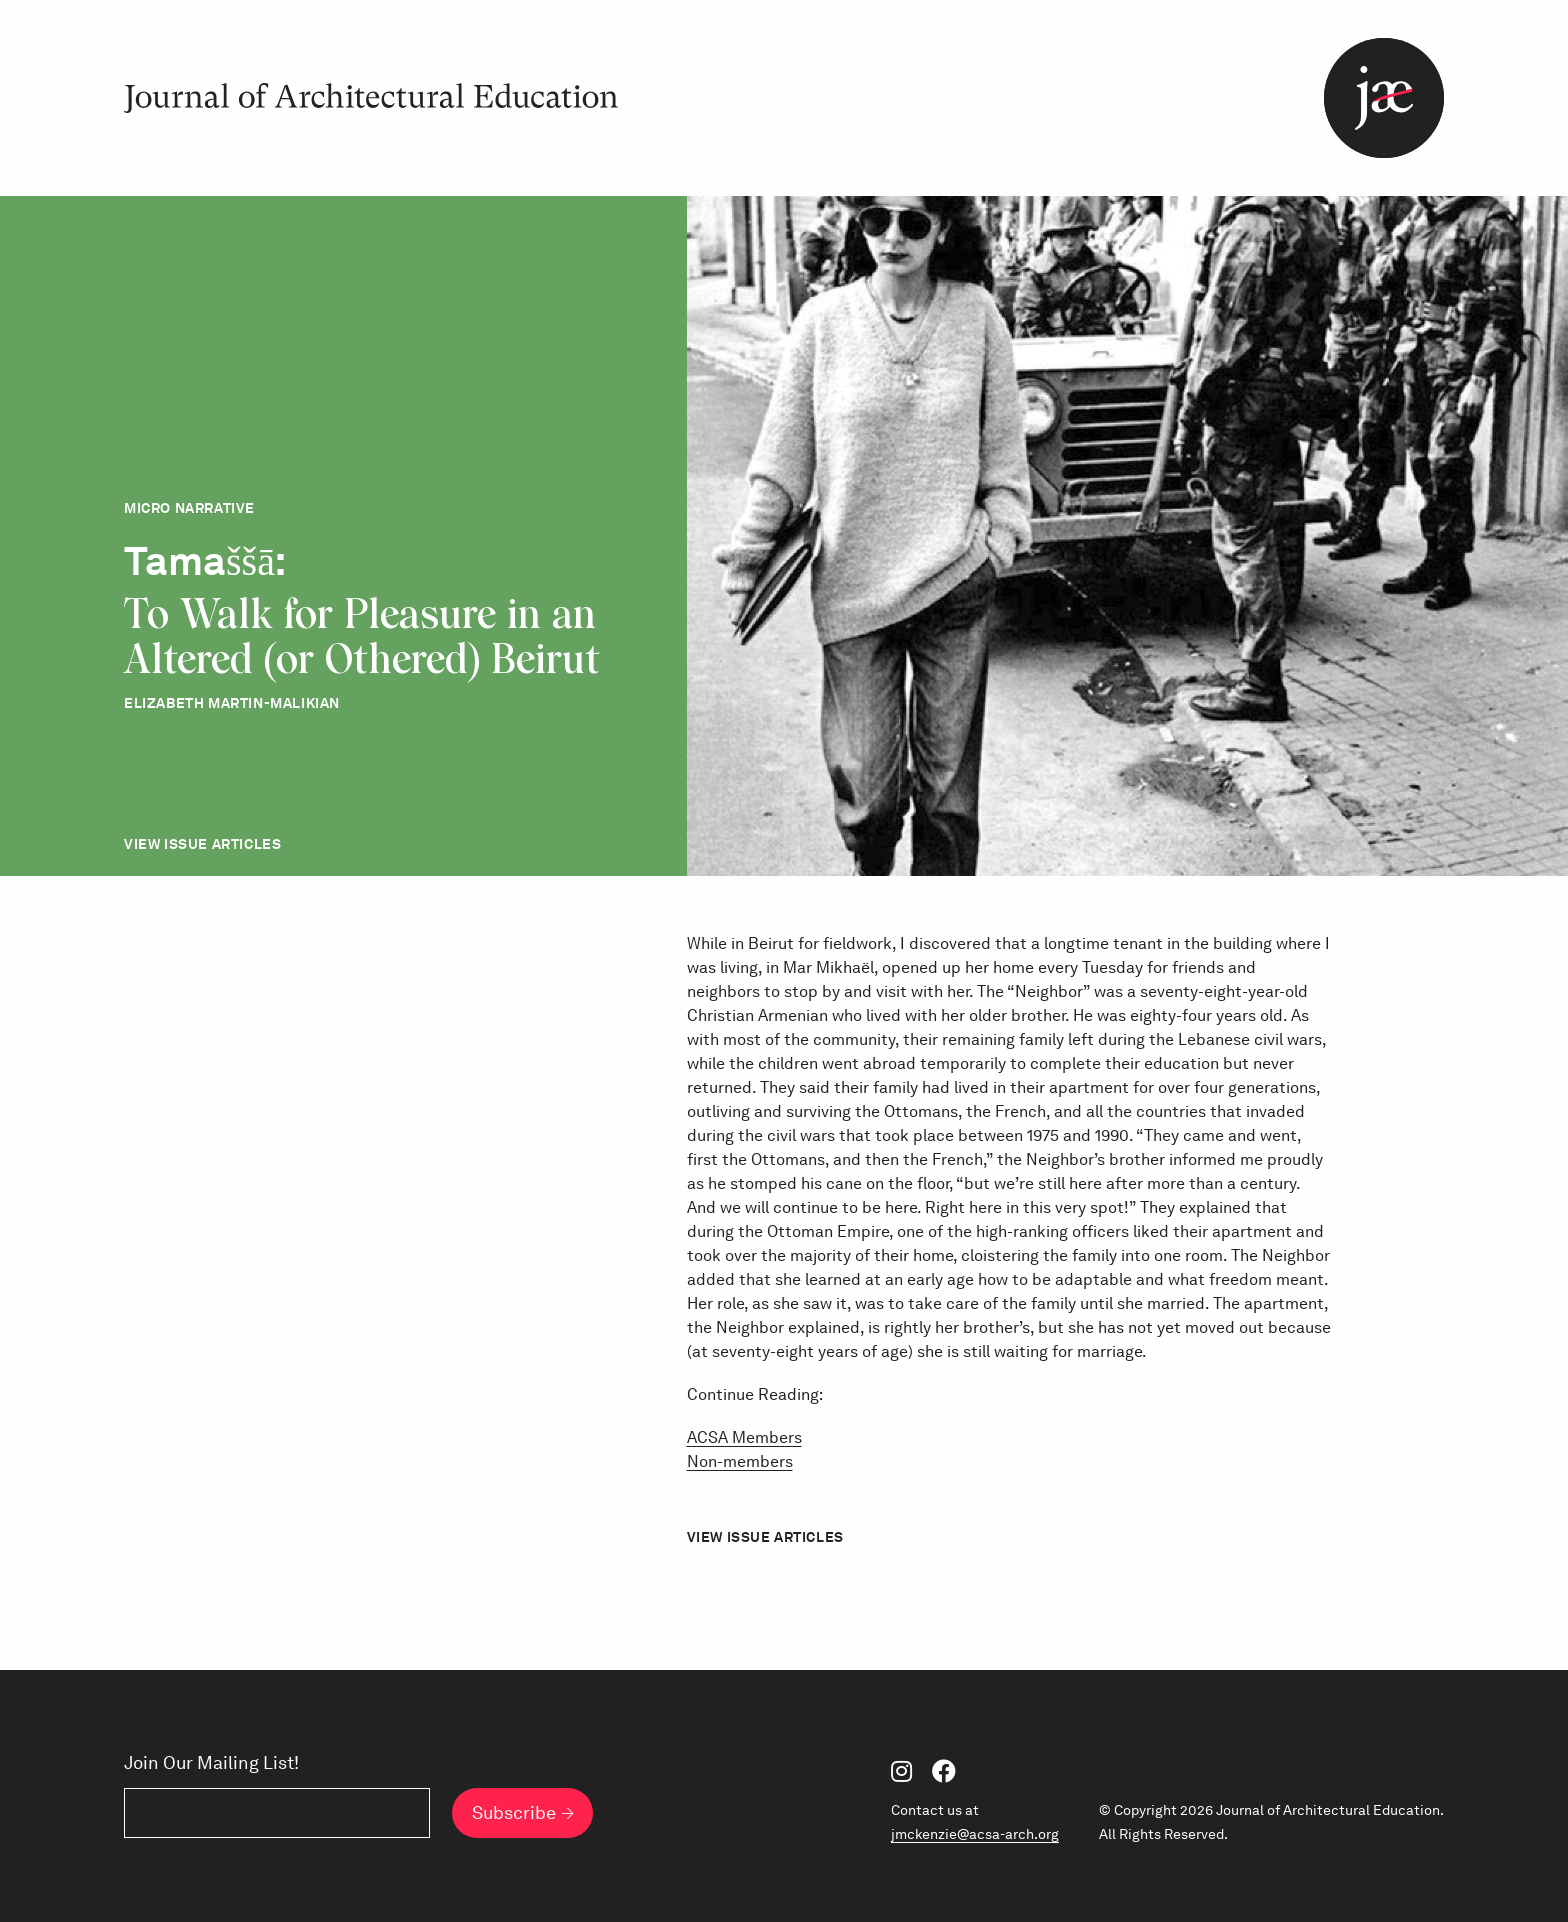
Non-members (740, 1461)
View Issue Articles (202, 844)
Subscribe (514, 1812)
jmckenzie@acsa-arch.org (975, 1834)
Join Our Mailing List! (211, 1763)
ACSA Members (744, 1437)
